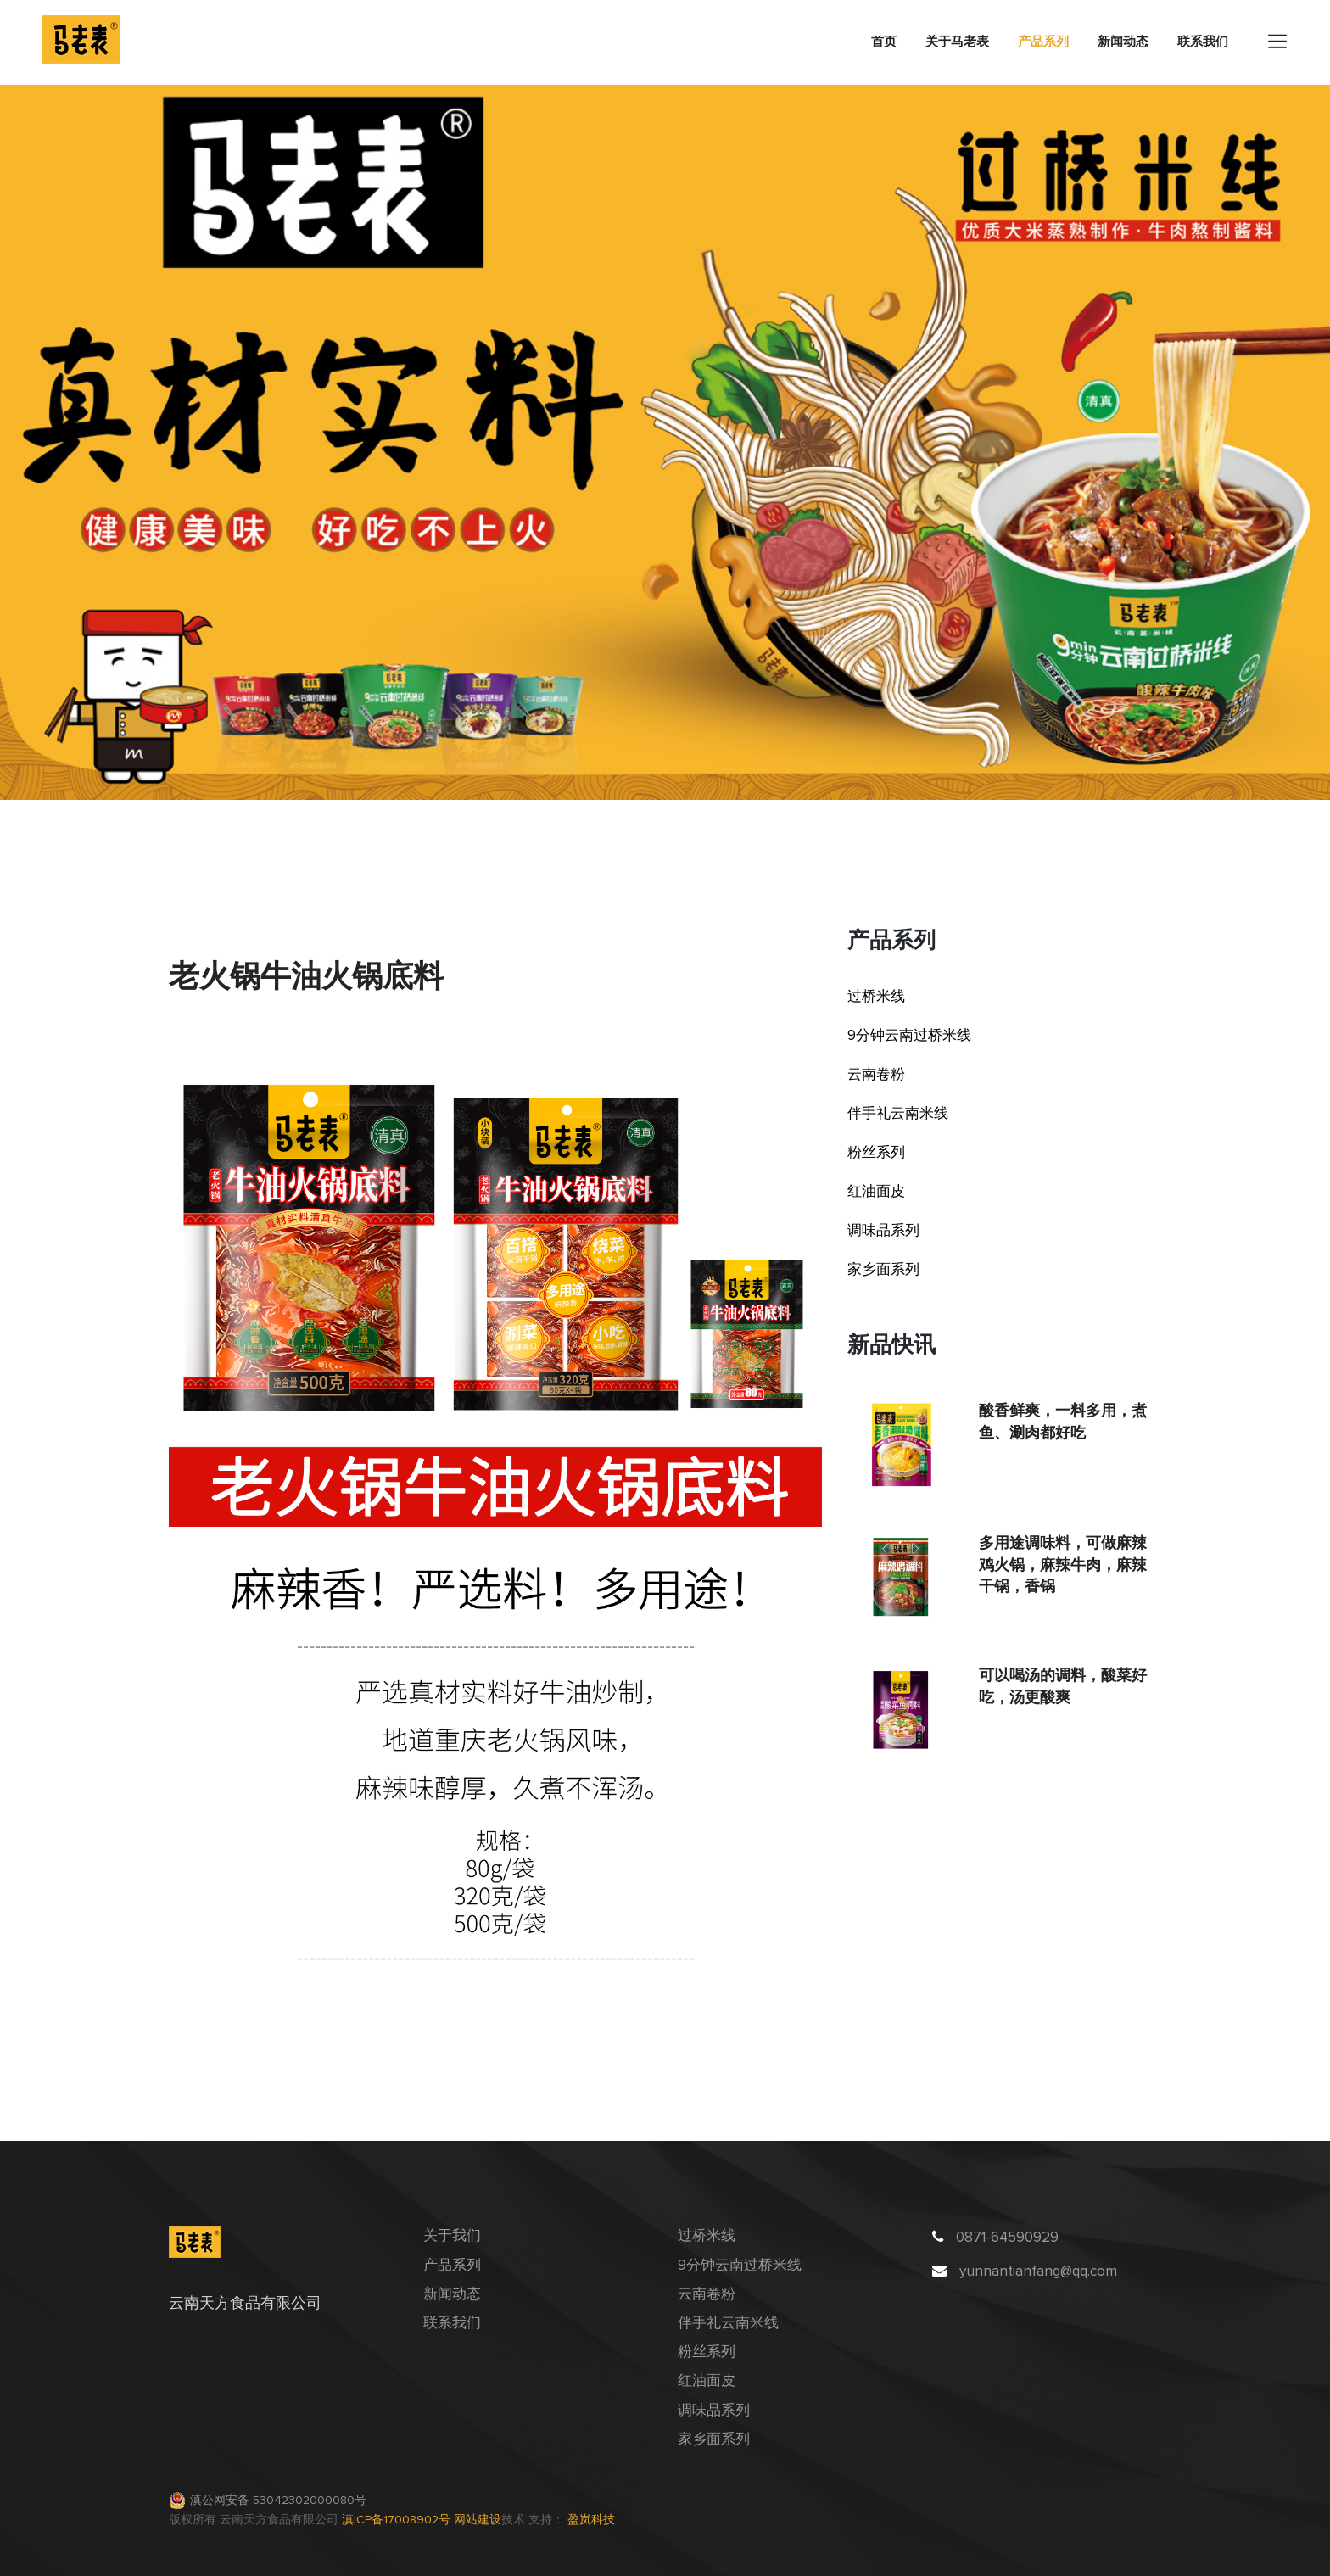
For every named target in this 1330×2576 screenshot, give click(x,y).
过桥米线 (876, 997)
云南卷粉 (876, 1075)
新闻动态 (1123, 42)
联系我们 (1202, 42)
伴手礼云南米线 (897, 1114)
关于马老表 (957, 42)
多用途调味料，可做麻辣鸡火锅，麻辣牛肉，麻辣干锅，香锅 (1063, 1564)
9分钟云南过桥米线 (909, 1036)
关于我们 (452, 2236)
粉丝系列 (876, 1153)
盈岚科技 (591, 2520)
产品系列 (1043, 42)
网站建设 (477, 2520)
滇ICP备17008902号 (398, 2520)
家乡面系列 (883, 1270)
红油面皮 (876, 1192)
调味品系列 (883, 1231)
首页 (884, 42)
